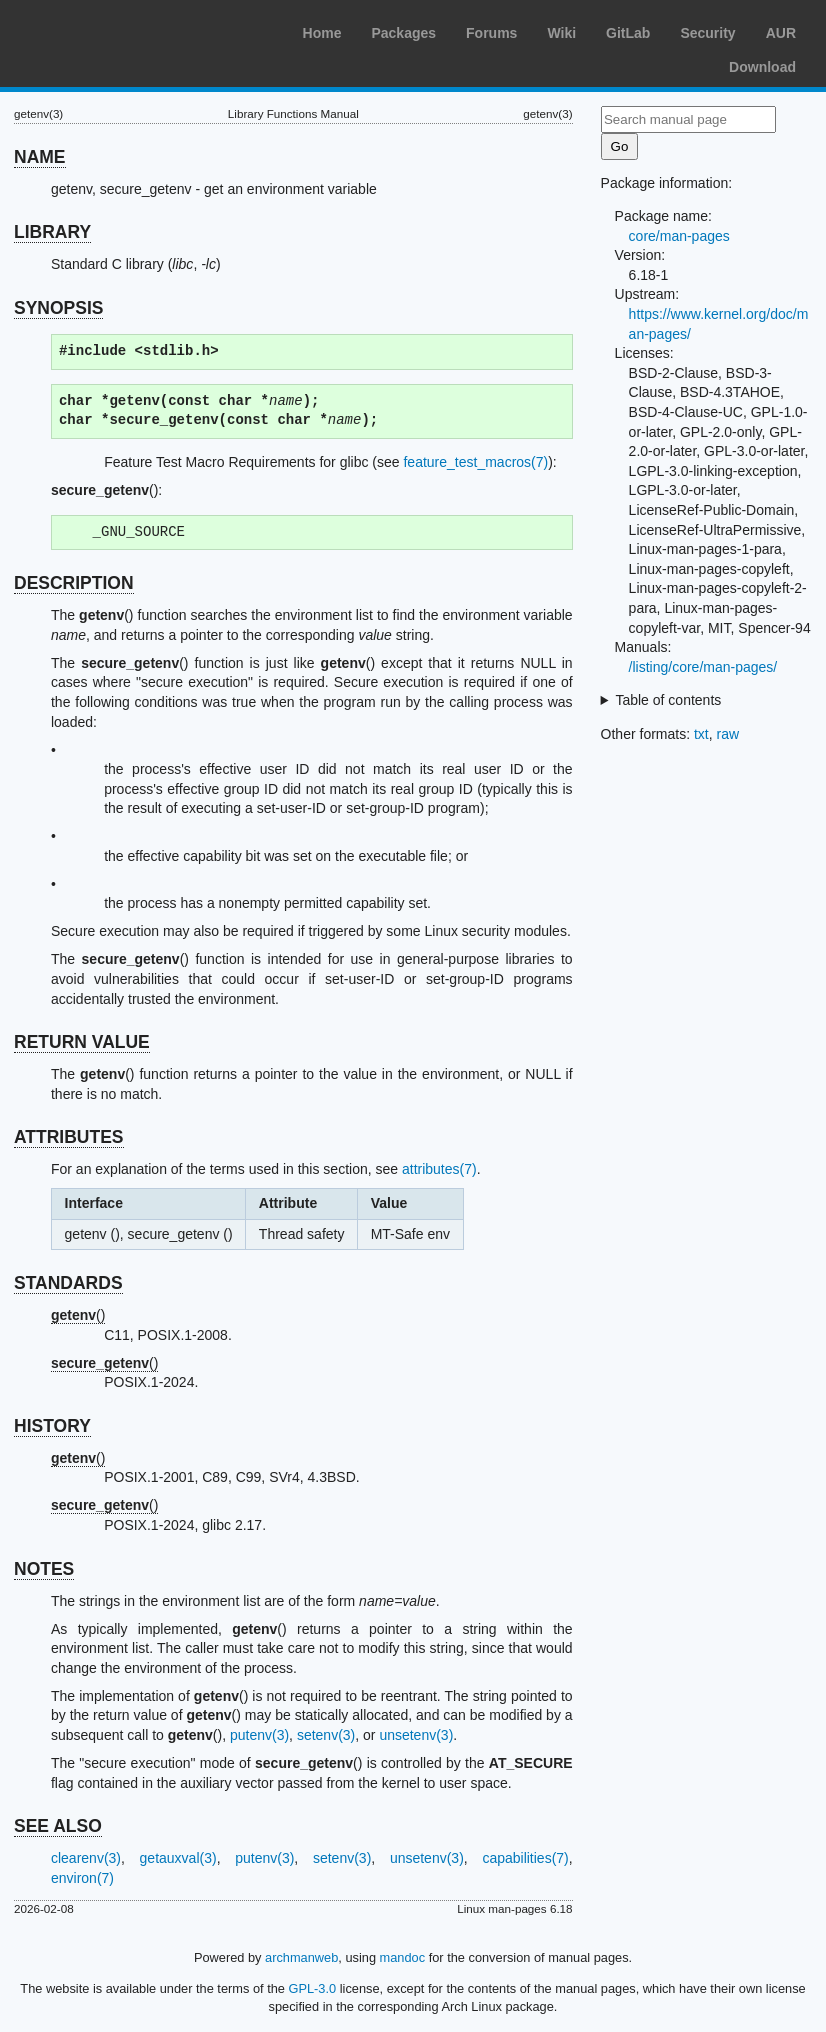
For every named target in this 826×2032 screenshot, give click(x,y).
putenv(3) (259, 1735)
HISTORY (52, 1426)
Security (707, 33)
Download (762, 67)
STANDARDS (68, 1283)
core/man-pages (679, 236)
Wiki (561, 33)
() (78, 1315)
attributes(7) (439, 1169)
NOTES (44, 1569)
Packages (403, 33)
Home (322, 33)
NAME (40, 157)
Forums (491, 33)
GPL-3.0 (313, 1988)
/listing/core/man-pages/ (703, 667)
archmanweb (301, 1957)
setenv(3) (326, 1735)
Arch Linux (110, 30)
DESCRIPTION (74, 583)
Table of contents (668, 700)
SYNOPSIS (58, 308)
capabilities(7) (525, 1858)
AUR (781, 33)
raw (728, 734)
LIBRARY (52, 232)
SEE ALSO (58, 1826)
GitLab (628, 33)
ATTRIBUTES (69, 1137)
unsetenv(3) (416, 1735)
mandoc (403, 1957)
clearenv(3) (86, 1858)
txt (701, 734)
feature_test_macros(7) (475, 462)
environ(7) (82, 1878)
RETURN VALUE (82, 1042)
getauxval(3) (178, 1858)
